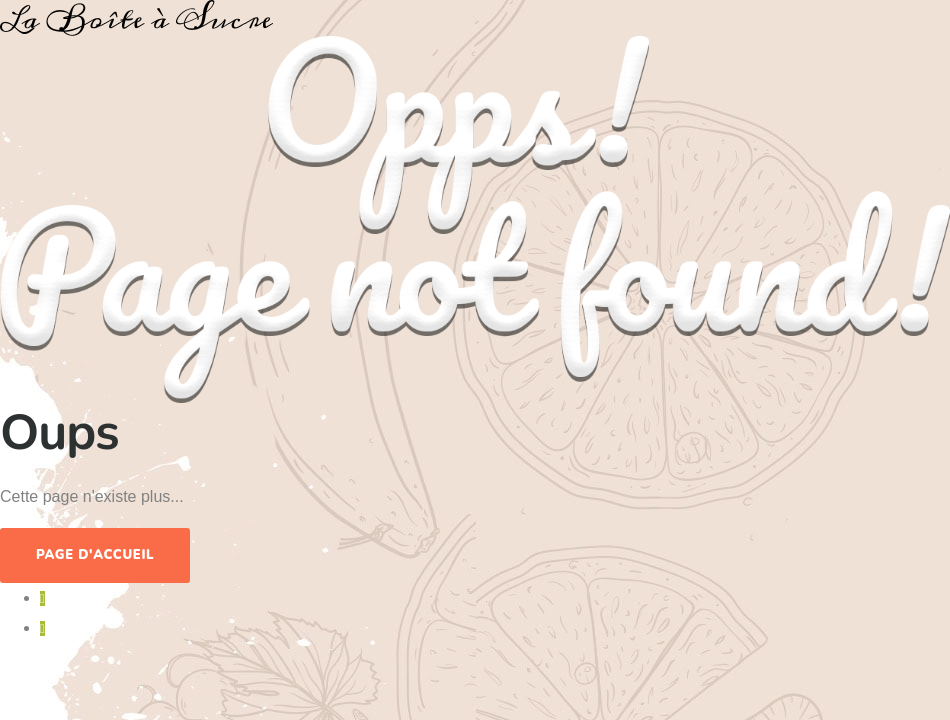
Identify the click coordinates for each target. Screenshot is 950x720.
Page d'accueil (95, 555)
